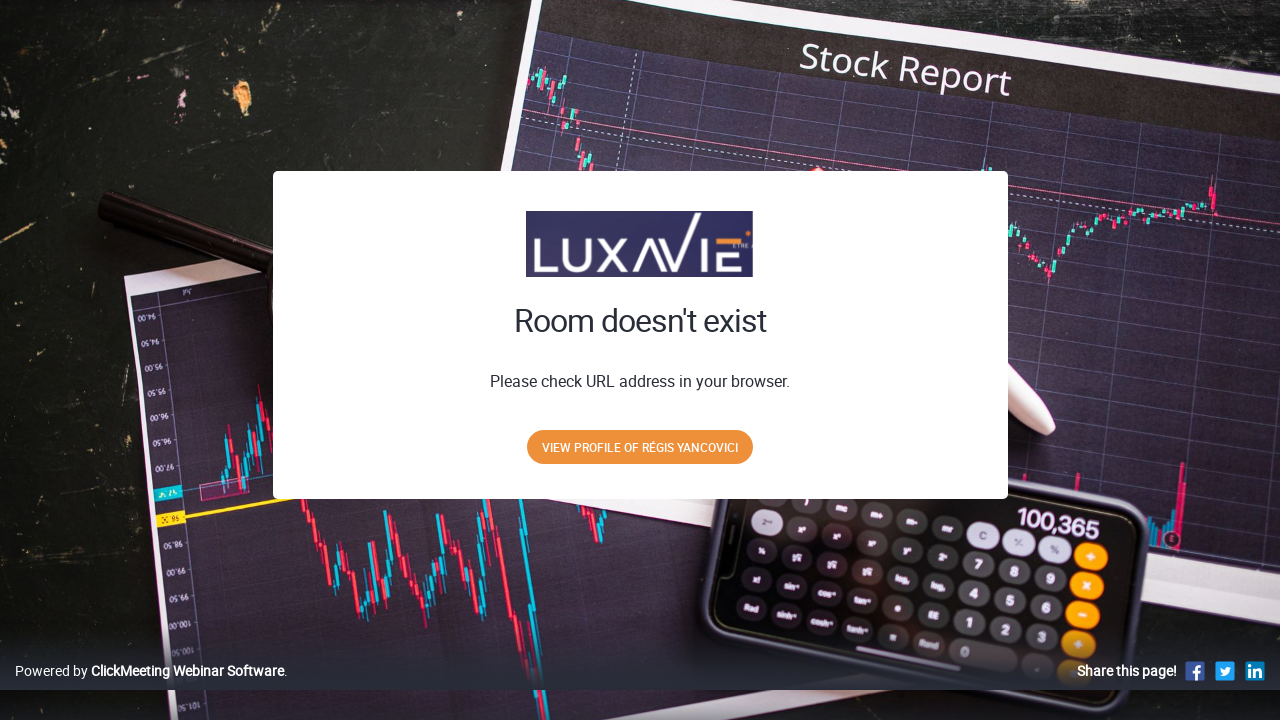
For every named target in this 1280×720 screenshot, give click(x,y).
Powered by (149, 691)
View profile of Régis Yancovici (640, 447)
